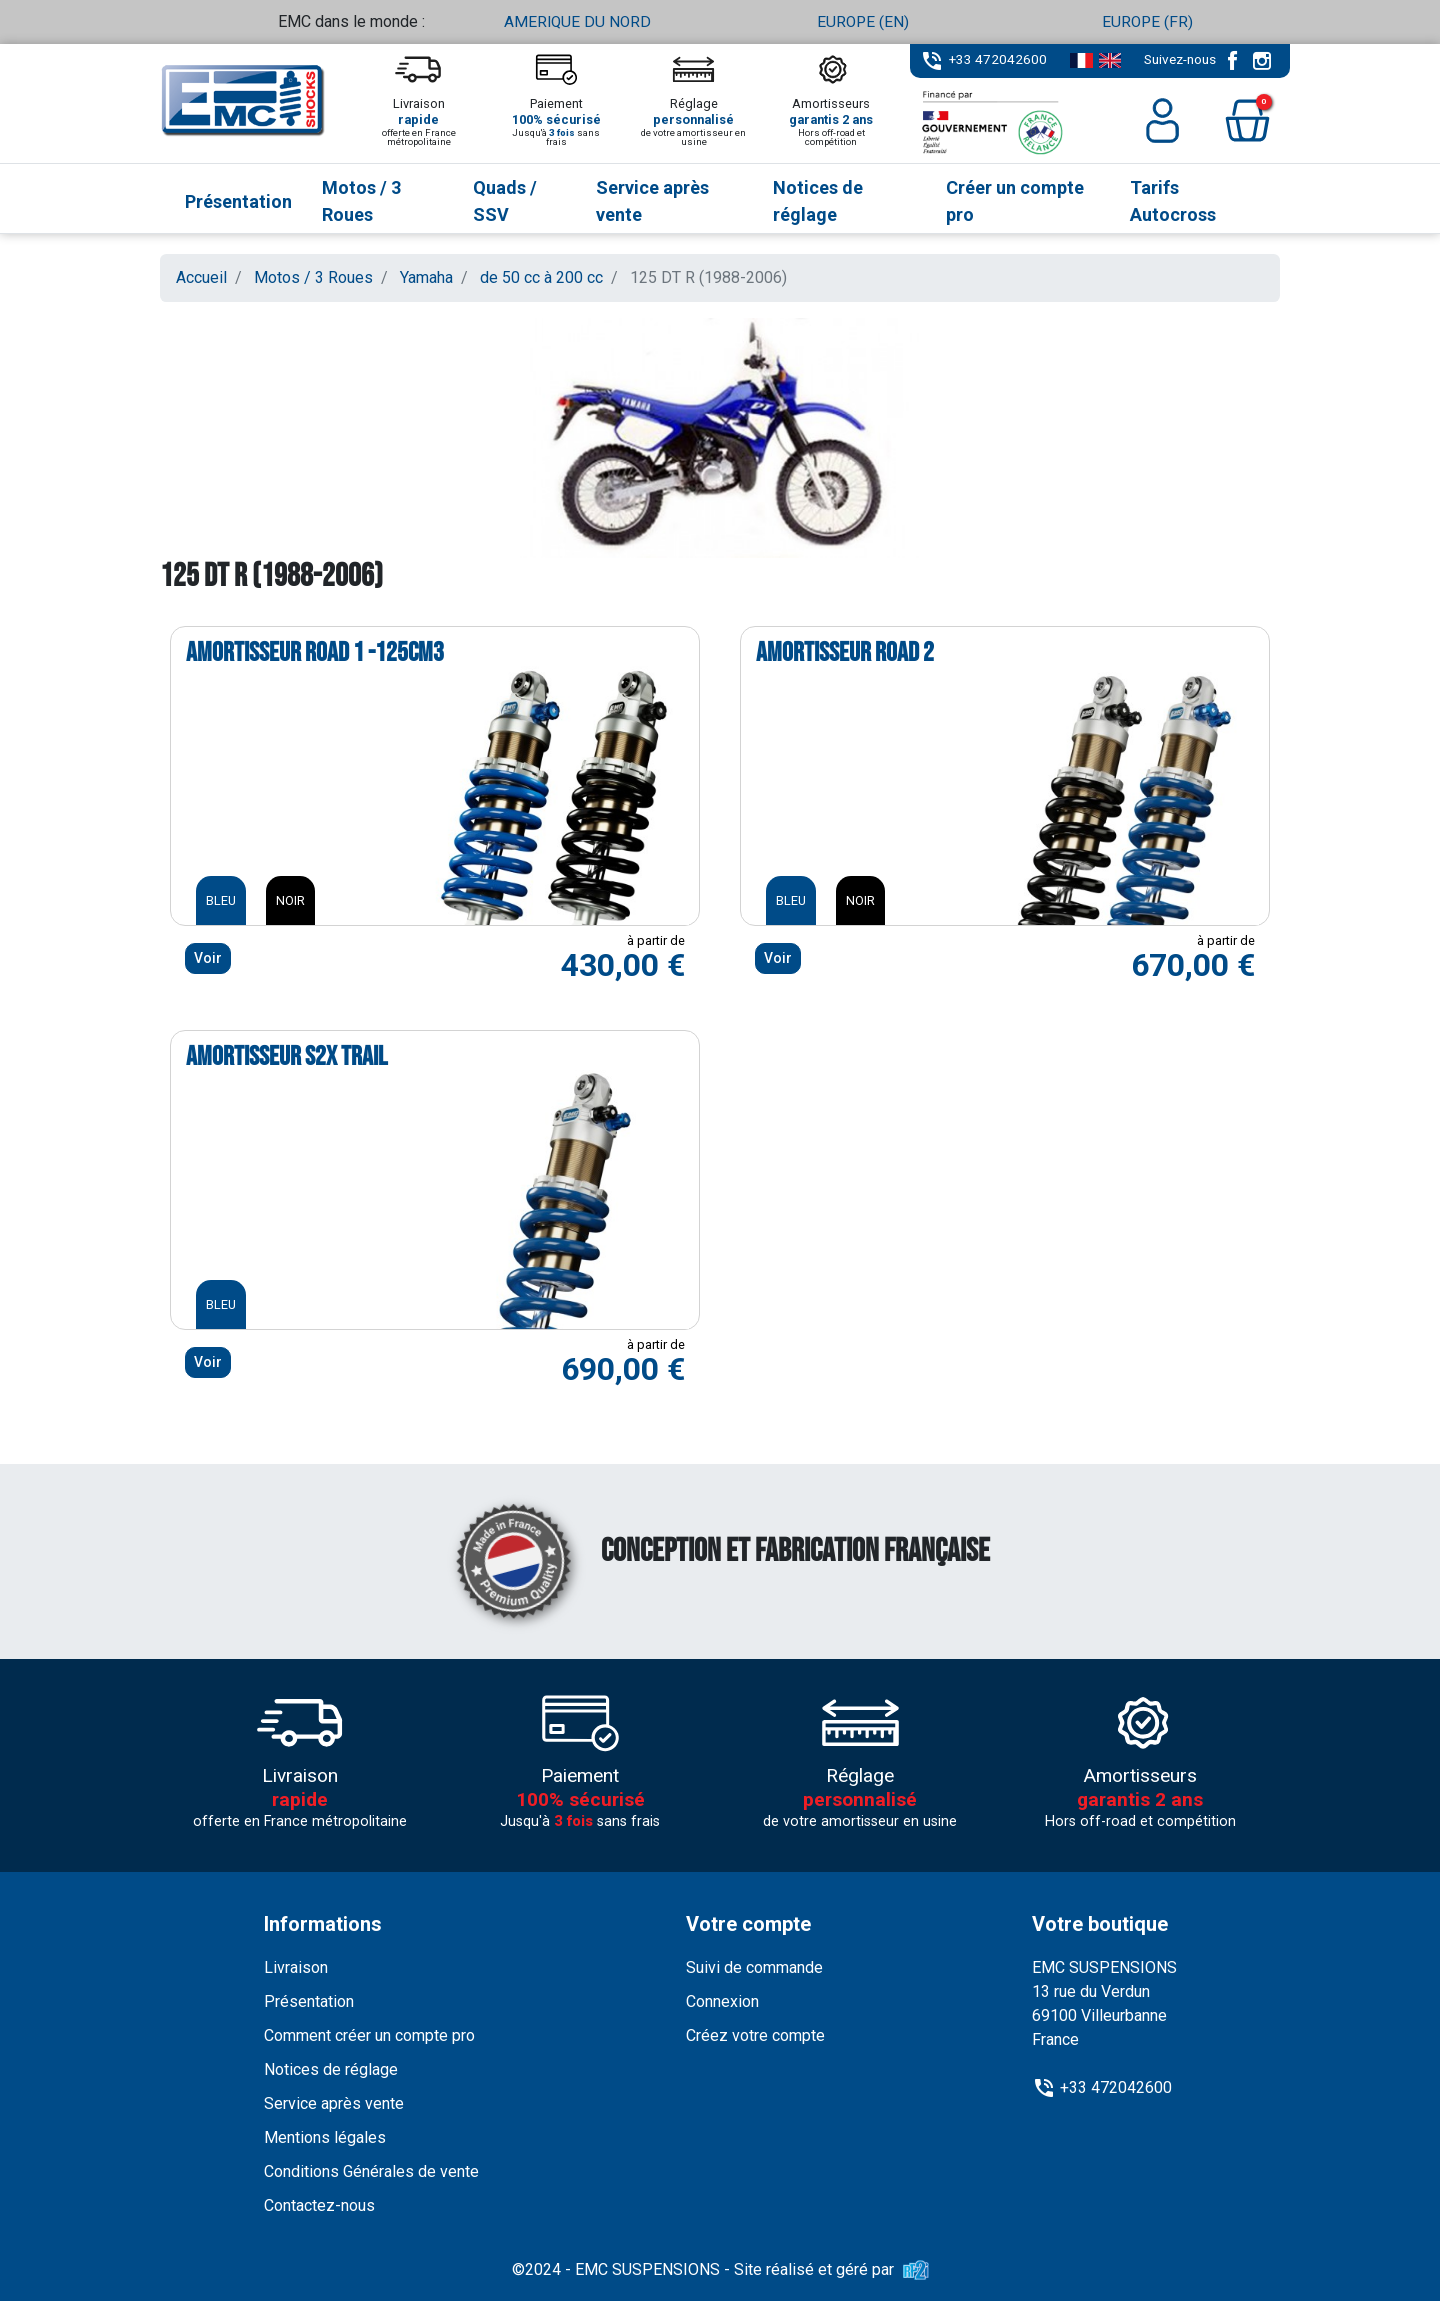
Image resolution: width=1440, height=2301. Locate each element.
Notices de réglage (331, 2068)
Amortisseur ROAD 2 (845, 653)
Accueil (201, 277)
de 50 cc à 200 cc (541, 277)
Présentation (309, 2000)
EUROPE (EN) (863, 21)
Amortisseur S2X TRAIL (286, 1057)
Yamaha (426, 277)
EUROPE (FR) (1147, 21)
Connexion (722, 2000)
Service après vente (334, 2102)
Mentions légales (325, 2136)
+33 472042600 (998, 59)
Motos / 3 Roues (313, 277)
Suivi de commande (754, 1966)
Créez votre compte (755, 2034)
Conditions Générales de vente (371, 2170)
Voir (208, 957)
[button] (1247, 120)
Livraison (296, 1966)
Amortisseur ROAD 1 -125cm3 (315, 653)
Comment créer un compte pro (369, 2034)
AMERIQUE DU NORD (578, 21)
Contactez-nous (319, 2204)
